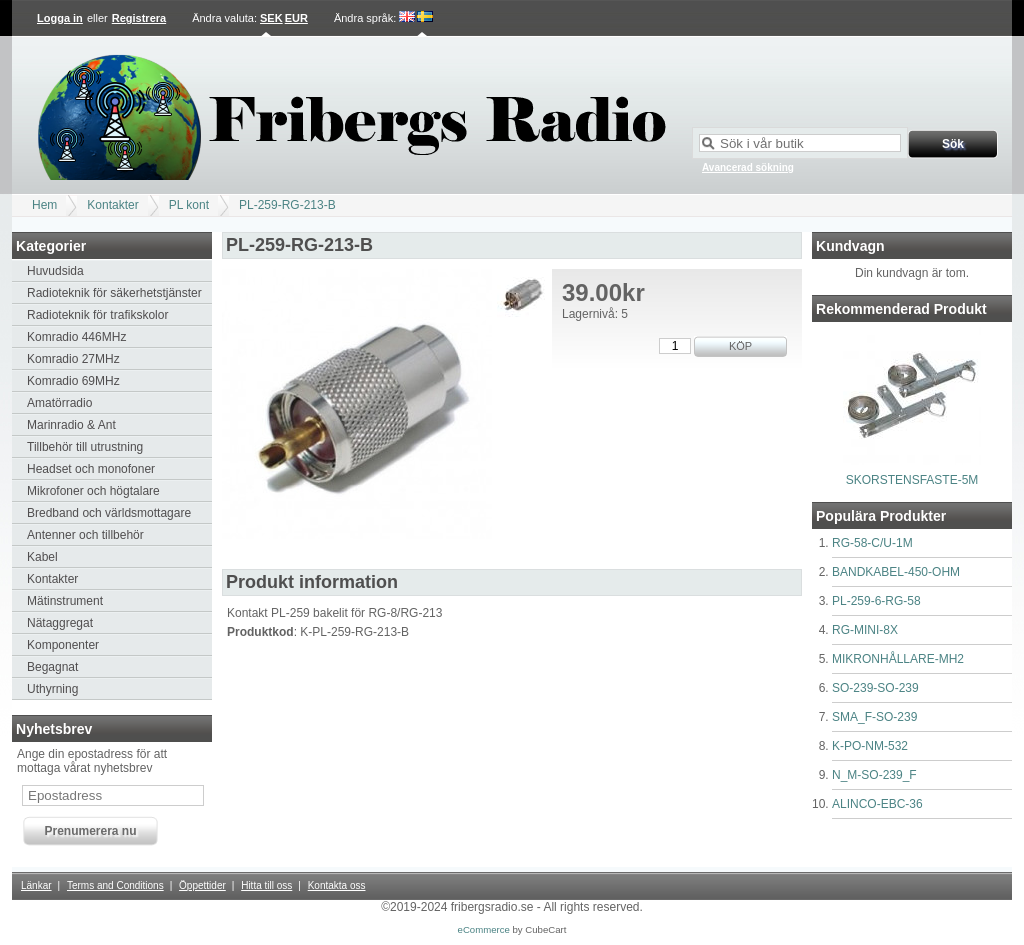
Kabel (42, 557)
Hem (44, 205)
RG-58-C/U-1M (872, 543)
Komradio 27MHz (73, 359)
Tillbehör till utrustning (85, 447)
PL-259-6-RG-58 (876, 601)
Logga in (60, 18)
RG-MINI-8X (865, 630)
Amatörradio (59, 403)
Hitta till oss (266, 885)
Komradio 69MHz (73, 381)
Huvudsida (55, 271)
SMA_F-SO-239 (874, 717)
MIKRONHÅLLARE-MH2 (898, 659)
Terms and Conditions (115, 885)
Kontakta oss (337, 885)
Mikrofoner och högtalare (93, 491)
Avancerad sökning (748, 167)
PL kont (189, 205)
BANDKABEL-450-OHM (896, 572)
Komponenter (63, 645)
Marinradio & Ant (71, 425)
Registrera (139, 18)
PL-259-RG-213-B (287, 205)
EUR (296, 18)
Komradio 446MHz (76, 337)
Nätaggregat (60, 623)
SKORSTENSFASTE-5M (912, 480)
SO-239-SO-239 (875, 688)
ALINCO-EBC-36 (877, 804)
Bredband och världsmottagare (109, 513)
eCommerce (484, 929)
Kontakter (112, 205)
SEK (271, 18)
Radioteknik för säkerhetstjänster (114, 293)
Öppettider (202, 885)
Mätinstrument (65, 601)
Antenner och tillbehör (85, 535)
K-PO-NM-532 (870, 746)
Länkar (36, 885)
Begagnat (52, 667)
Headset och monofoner (91, 469)
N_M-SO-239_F (874, 775)
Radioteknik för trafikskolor (97, 315)
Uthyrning (52, 689)
